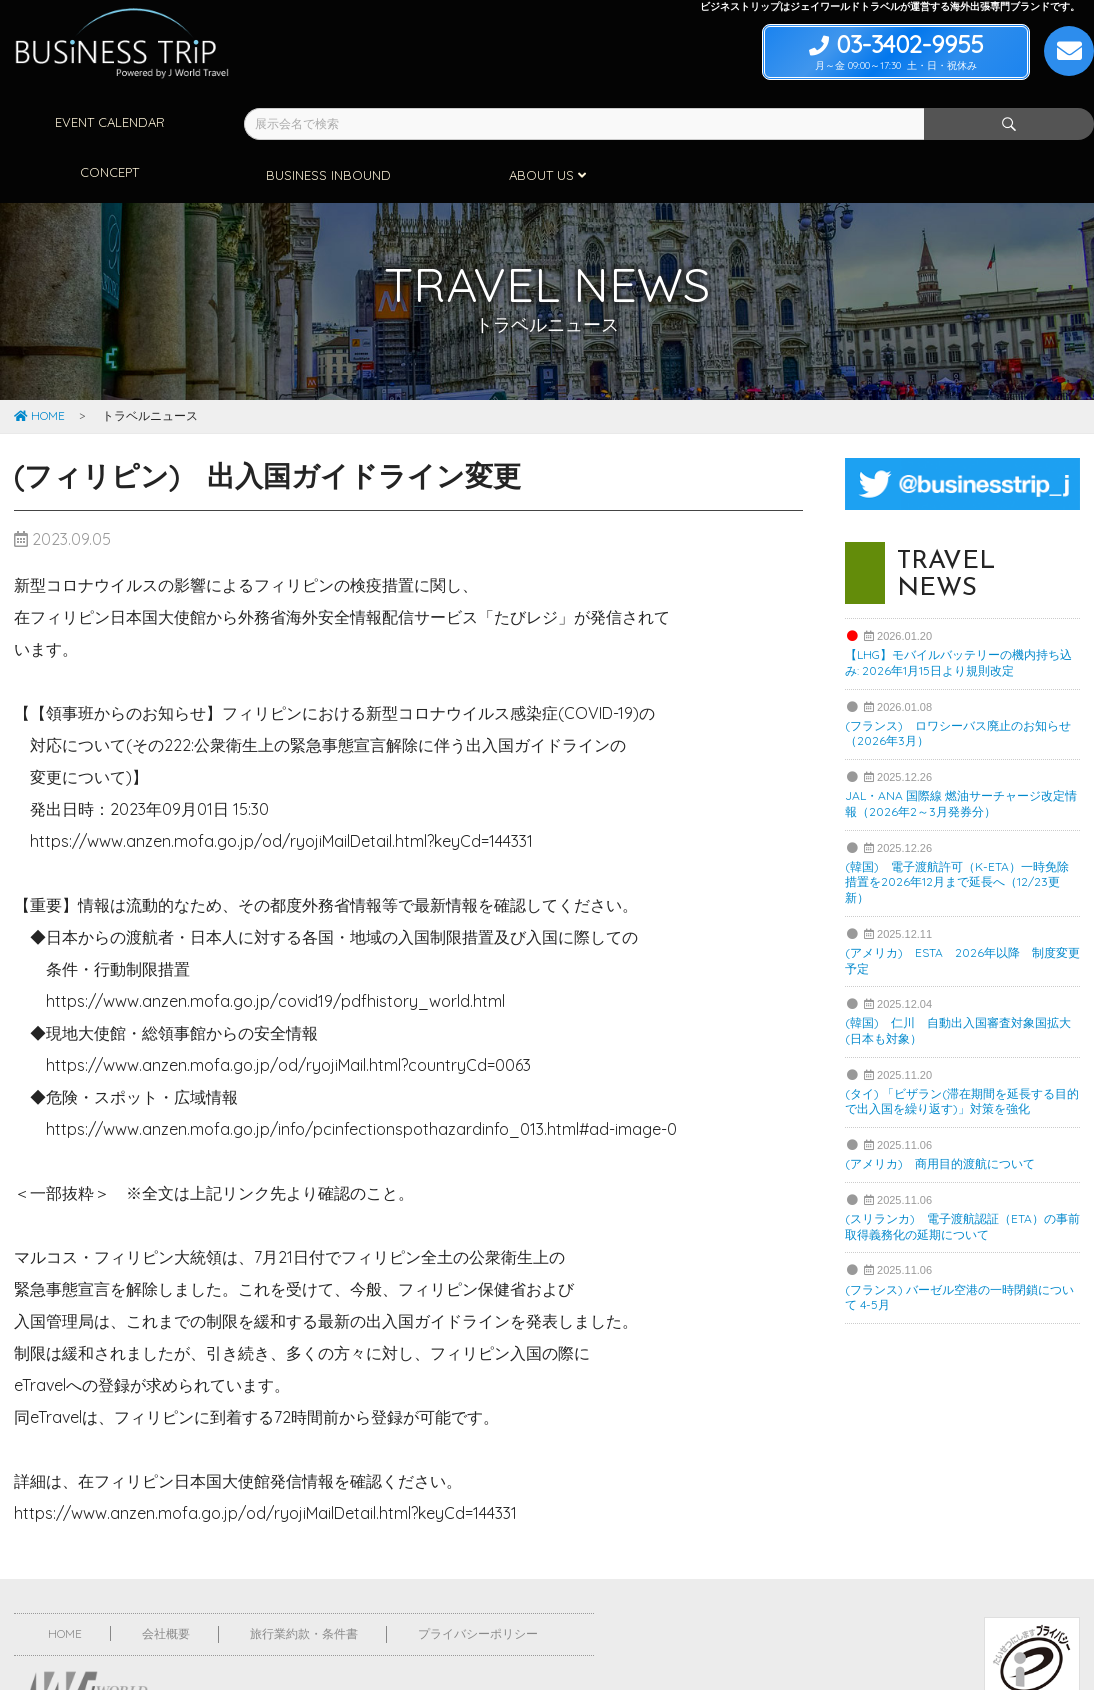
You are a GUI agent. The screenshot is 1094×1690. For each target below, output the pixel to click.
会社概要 (166, 1580)
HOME (39, 362)
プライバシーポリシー (478, 1580)
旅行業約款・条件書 (304, 1580)
